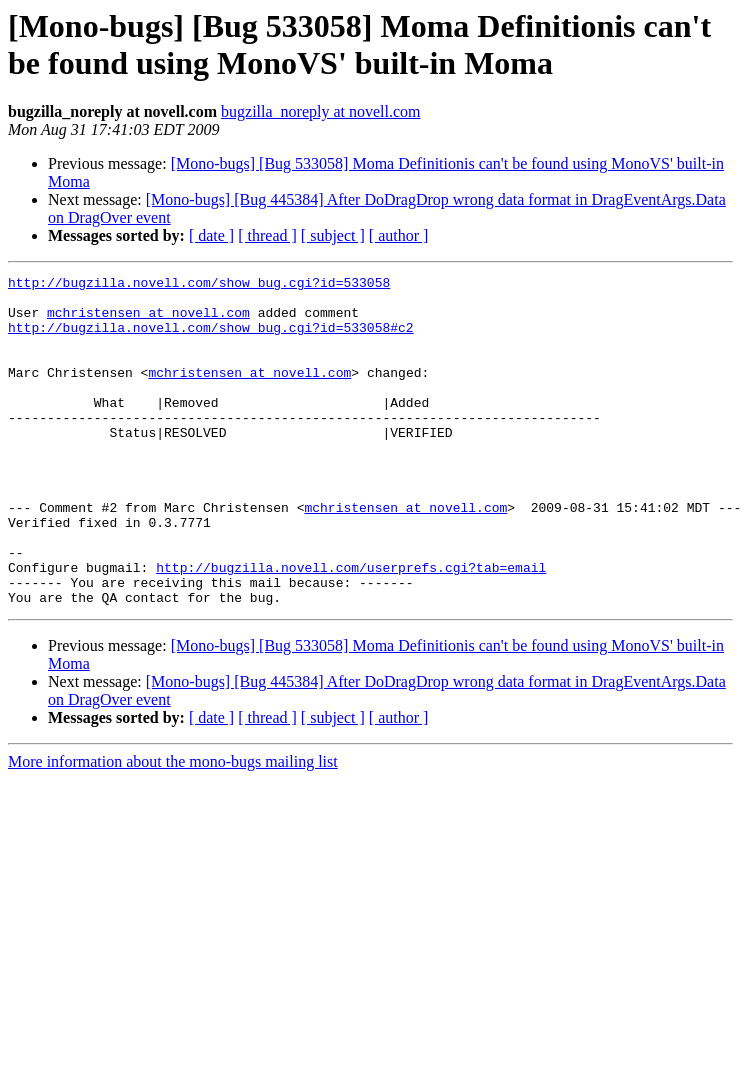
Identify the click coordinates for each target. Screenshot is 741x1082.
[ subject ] (333, 235)
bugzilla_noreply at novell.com (321, 111)
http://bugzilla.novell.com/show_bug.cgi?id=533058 (199, 285)
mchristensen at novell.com (148, 321)
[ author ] (399, 235)
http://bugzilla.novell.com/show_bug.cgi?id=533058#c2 (211, 339)
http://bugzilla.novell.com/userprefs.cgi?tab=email (351, 627)
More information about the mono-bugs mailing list (173, 827)
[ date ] (211, 235)
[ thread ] (267, 235)
